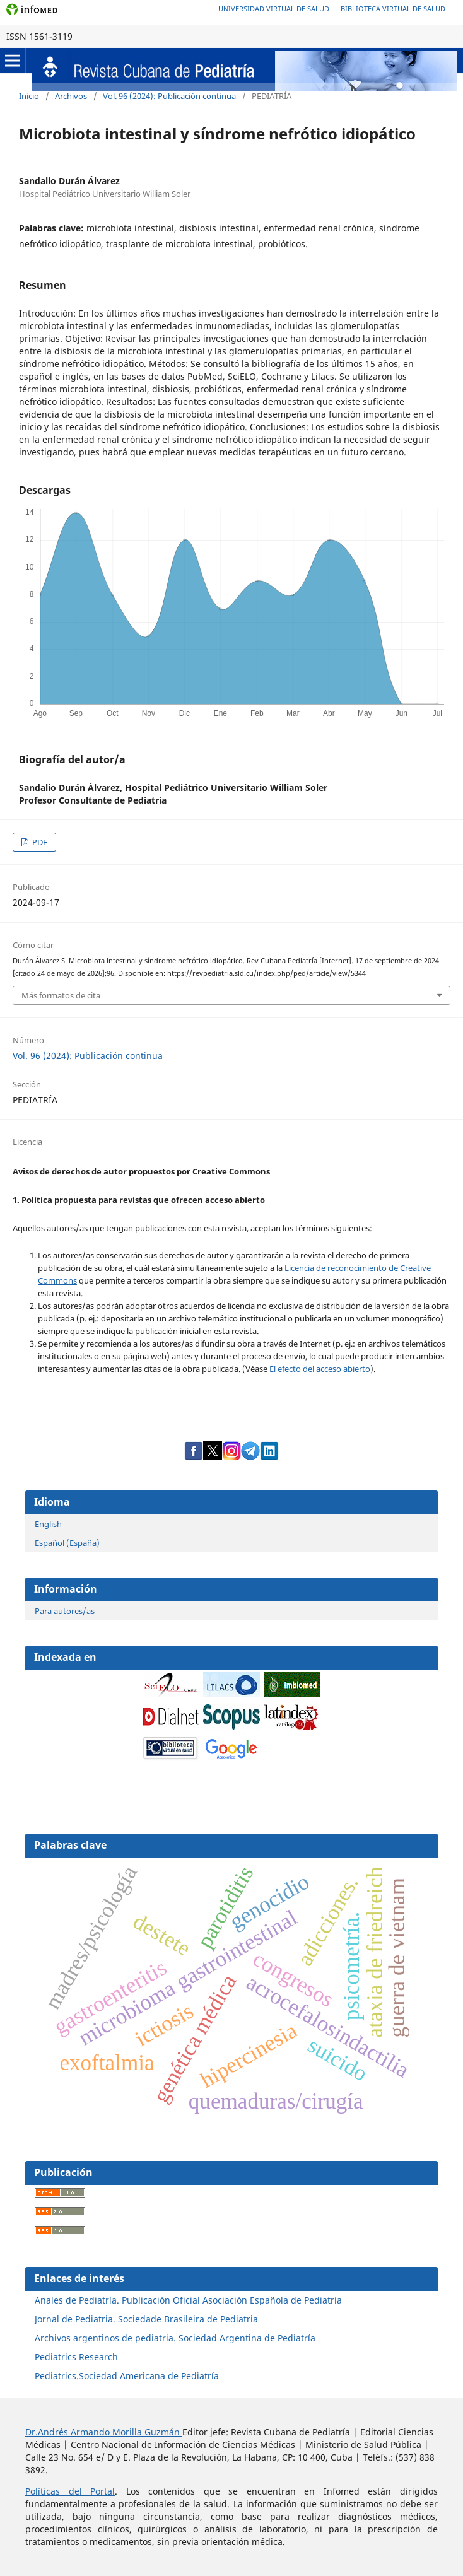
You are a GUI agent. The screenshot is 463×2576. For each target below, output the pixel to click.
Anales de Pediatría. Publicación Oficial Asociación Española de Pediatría (188, 2300)
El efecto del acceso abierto (319, 1368)
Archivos (71, 96)
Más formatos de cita (60, 995)
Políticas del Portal (70, 2491)
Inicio (29, 96)
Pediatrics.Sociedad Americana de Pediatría (127, 2376)
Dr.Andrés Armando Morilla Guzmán (103, 2432)
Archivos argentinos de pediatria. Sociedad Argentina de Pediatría (175, 2338)
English (48, 1524)
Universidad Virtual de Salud (273, 8)
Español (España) (67, 1543)
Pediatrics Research (76, 2357)
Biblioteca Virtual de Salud (393, 8)
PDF (38, 842)
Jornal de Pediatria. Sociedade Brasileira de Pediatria (146, 2319)
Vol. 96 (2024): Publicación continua (169, 96)
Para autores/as (65, 1611)
